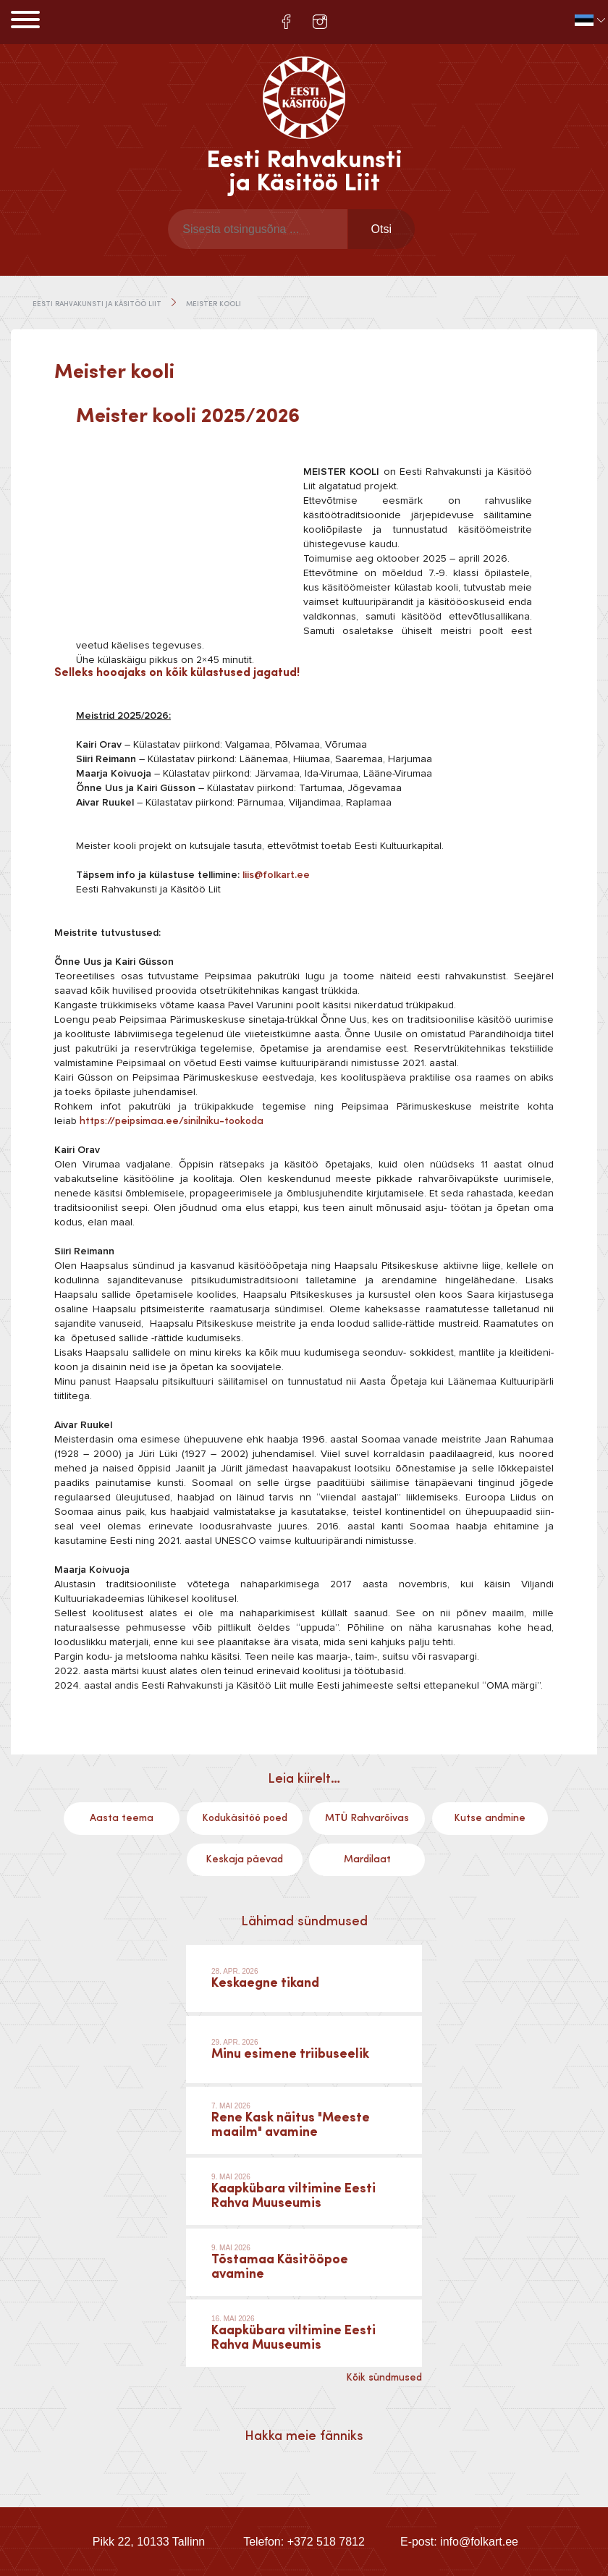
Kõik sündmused (384, 2378)
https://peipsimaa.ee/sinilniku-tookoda (171, 1121)
